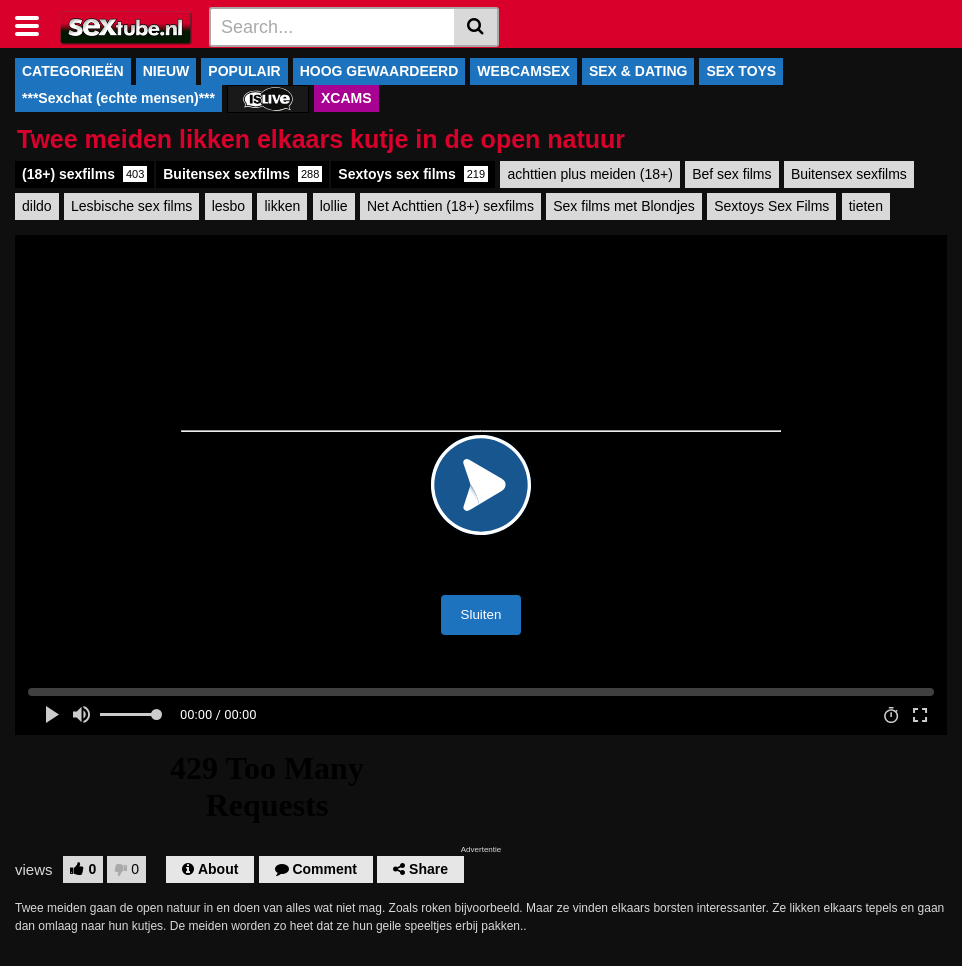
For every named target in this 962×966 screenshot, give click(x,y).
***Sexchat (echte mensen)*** (118, 98)
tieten (866, 206)
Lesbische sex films (131, 206)
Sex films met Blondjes (624, 206)
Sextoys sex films (413, 174)
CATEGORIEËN (73, 71)
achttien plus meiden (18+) (589, 174)
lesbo (228, 206)
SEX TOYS (741, 71)
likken (282, 206)
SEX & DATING (638, 71)
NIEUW (166, 71)
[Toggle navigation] (34, 24)
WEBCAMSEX (523, 71)
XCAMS (346, 98)
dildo (37, 206)
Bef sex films (731, 174)
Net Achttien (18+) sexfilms (450, 206)
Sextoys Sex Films (771, 206)
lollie (334, 206)
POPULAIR (244, 71)
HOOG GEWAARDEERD (379, 71)
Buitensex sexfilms (242, 174)
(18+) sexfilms (84, 174)
